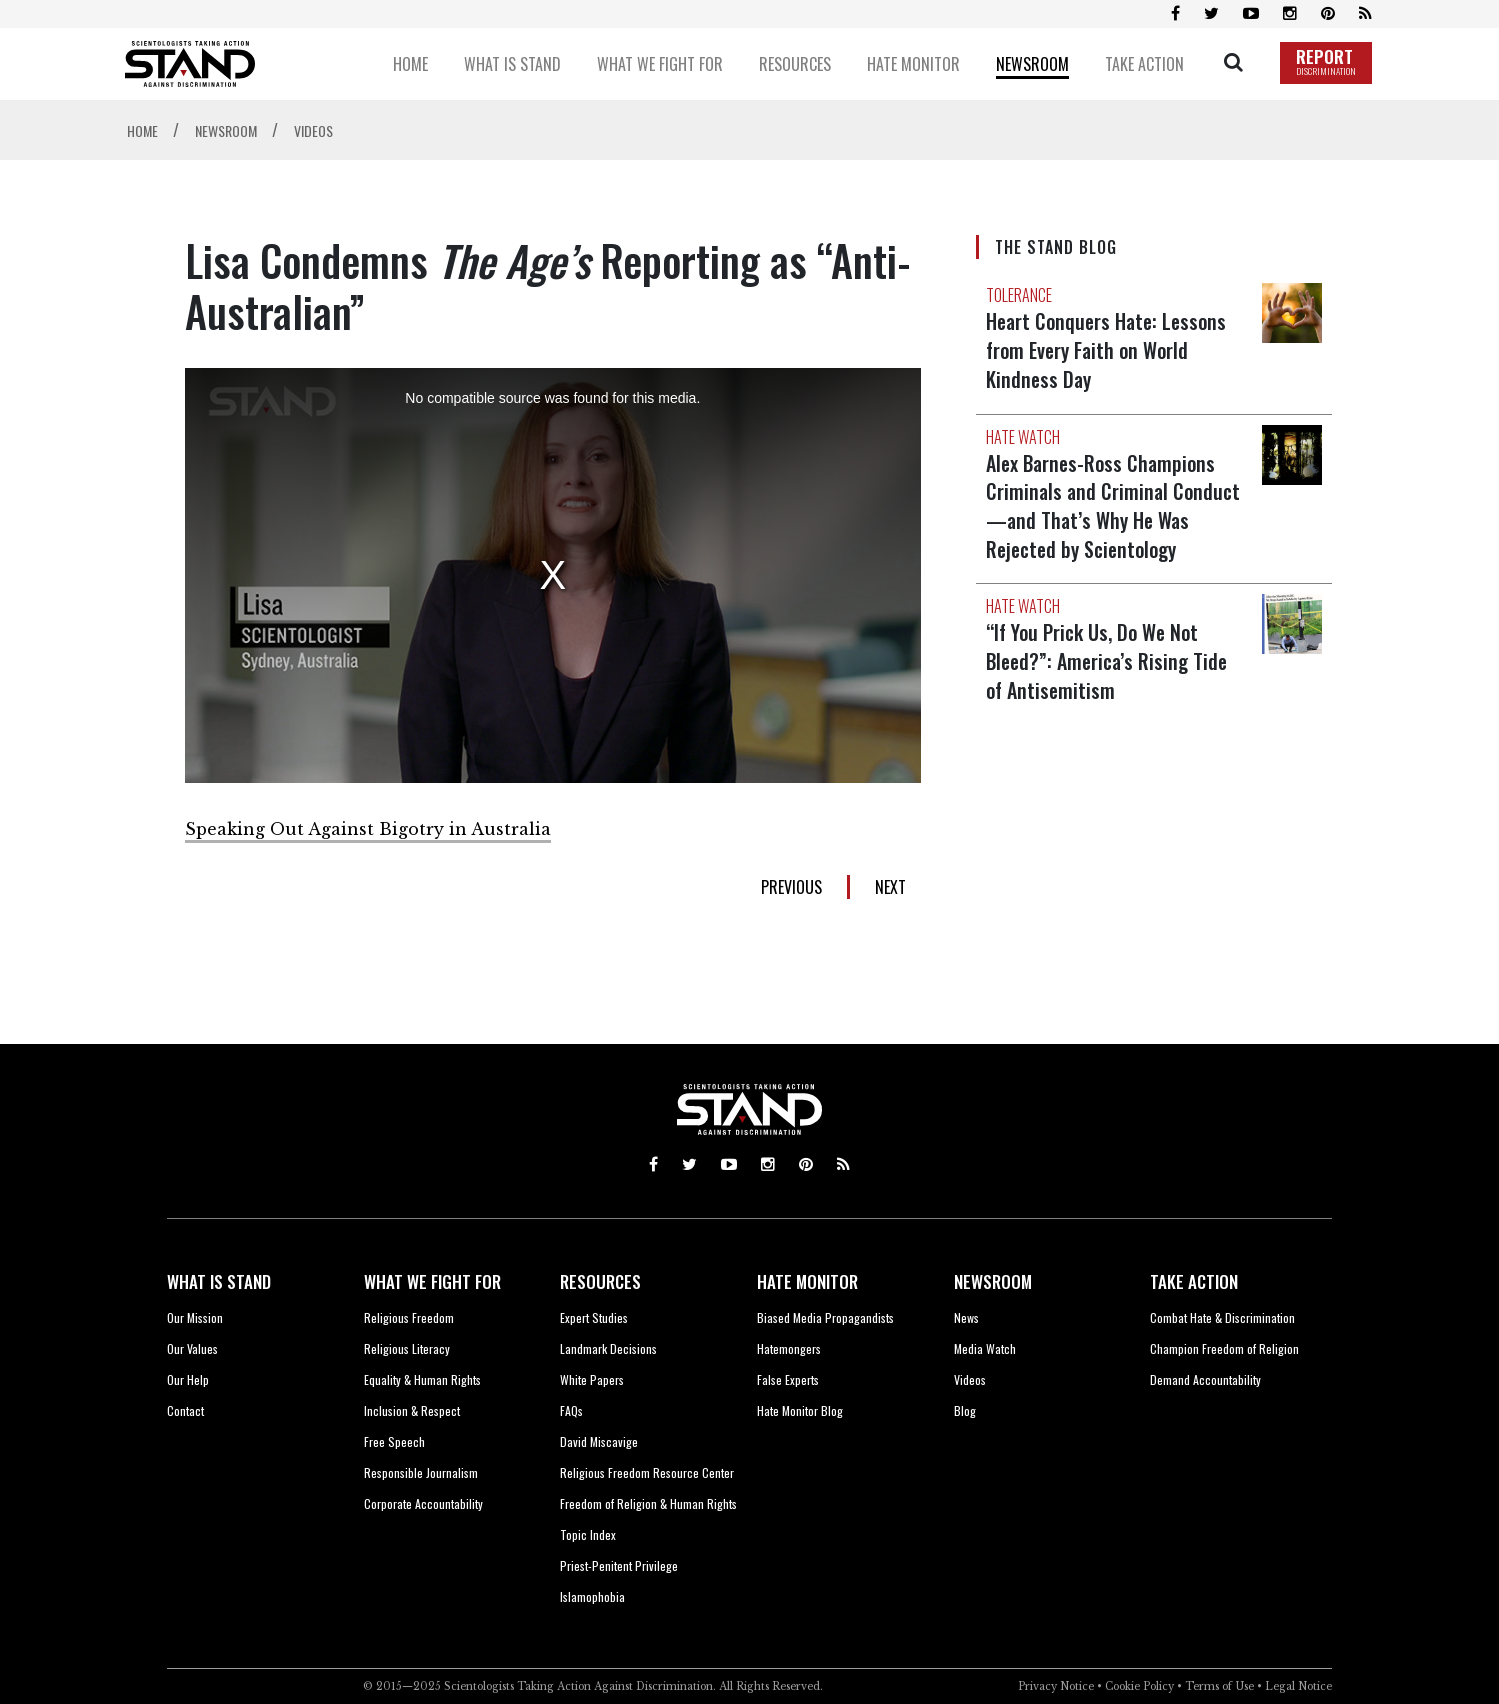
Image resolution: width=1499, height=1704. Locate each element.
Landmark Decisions (608, 1348)
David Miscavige (599, 1441)
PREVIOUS (791, 887)
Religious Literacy (407, 1348)
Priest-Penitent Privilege (619, 1565)
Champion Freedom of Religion (1224, 1348)
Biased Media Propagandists (825, 1317)
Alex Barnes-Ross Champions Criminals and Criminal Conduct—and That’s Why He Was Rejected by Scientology (1115, 502)
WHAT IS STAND (219, 1281)
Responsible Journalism (421, 1472)
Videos (970, 1379)
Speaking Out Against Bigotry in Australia (368, 829)
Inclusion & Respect (412, 1410)
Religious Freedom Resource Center (647, 1472)
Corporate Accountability (423, 1503)
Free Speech (394, 1441)
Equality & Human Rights (422, 1379)
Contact (185, 1410)
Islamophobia (592, 1596)
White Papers (592, 1379)
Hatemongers (789, 1348)
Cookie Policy (1139, 1686)
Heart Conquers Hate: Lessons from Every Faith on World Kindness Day (1110, 349)
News (966, 1317)
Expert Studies (594, 1317)
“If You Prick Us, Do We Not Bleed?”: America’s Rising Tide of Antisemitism (1110, 655)
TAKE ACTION (1194, 1281)
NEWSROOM (993, 1281)
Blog (965, 1410)
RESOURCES (600, 1281)
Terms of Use (1219, 1686)
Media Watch (985, 1348)
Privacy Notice (1056, 1686)
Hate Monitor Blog (800, 1410)
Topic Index (588, 1534)
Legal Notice (1298, 1686)
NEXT (890, 887)
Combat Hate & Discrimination (1222, 1317)
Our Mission (195, 1317)
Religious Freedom (409, 1317)
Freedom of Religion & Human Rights (648, 1503)
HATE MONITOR (807, 1281)
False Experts (788, 1379)
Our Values (192, 1348)
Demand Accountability (1205, 1379)
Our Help (188, 1379)
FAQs (571, 1410)
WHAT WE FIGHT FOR (432, 1281)
